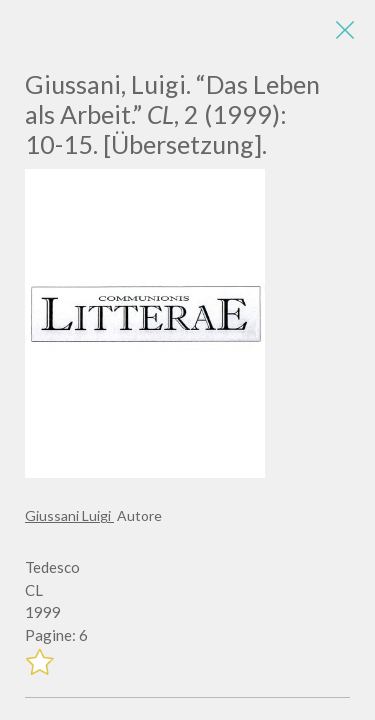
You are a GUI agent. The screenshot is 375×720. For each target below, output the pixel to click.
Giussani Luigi (69, 515)
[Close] (345, 30)
